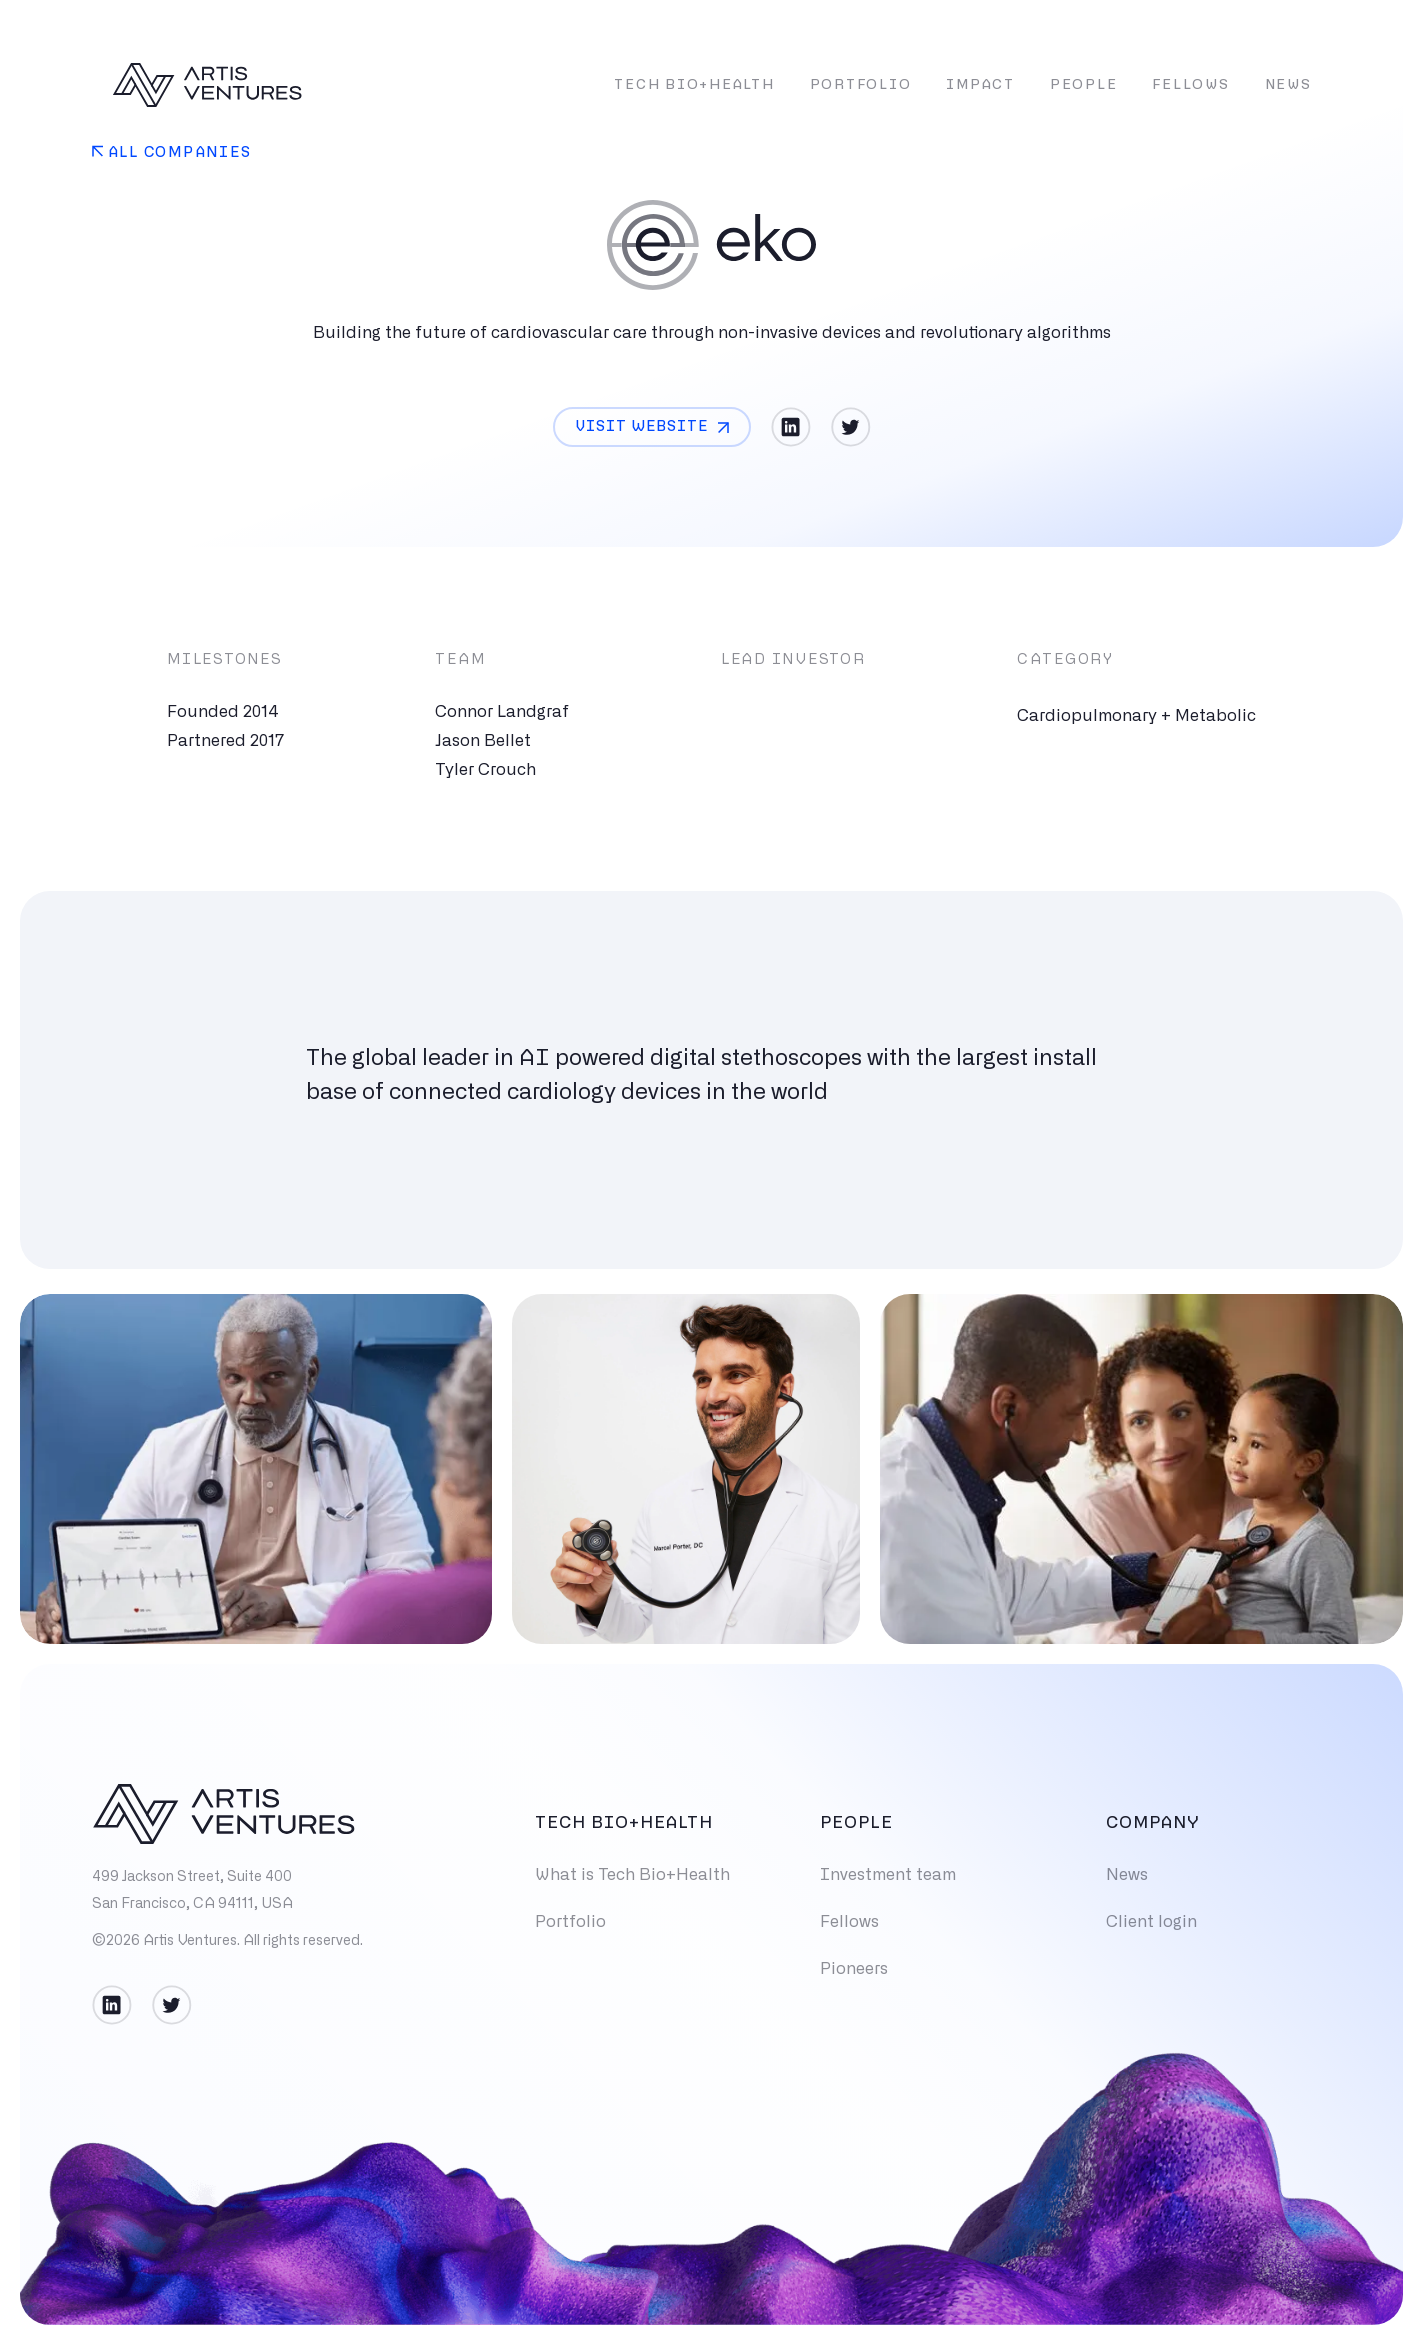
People (1084, 85)
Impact (980, 85)
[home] (207, 84)
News (1288, 85)
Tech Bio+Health (694, 85)
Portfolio (861, 85)
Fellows (1190, 85)
